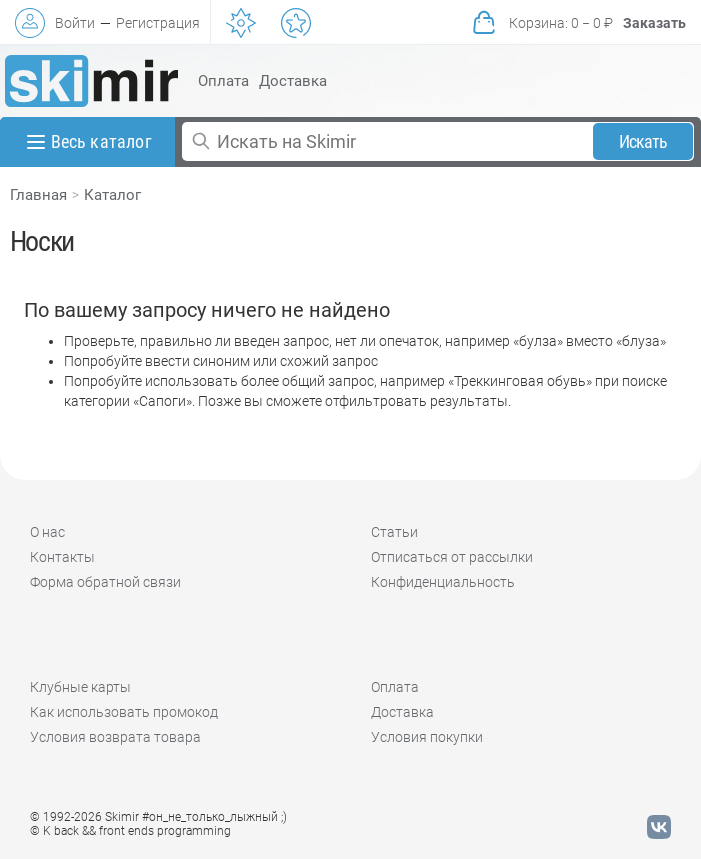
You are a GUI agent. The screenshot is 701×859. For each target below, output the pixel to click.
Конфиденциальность (443, 582)
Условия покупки (427, 737)
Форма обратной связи (105, 582)
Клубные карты (80, 687)
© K (130, 831)
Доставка (293, 81)
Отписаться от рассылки (452, 557)
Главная (38, 195)
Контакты (62, 557)
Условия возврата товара (115, 737)
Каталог (112, 195)
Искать (643, 141)
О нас (47, 532)
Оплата (223, 81)
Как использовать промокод (124, 712)
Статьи (394, 532)
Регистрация (158, 23)
